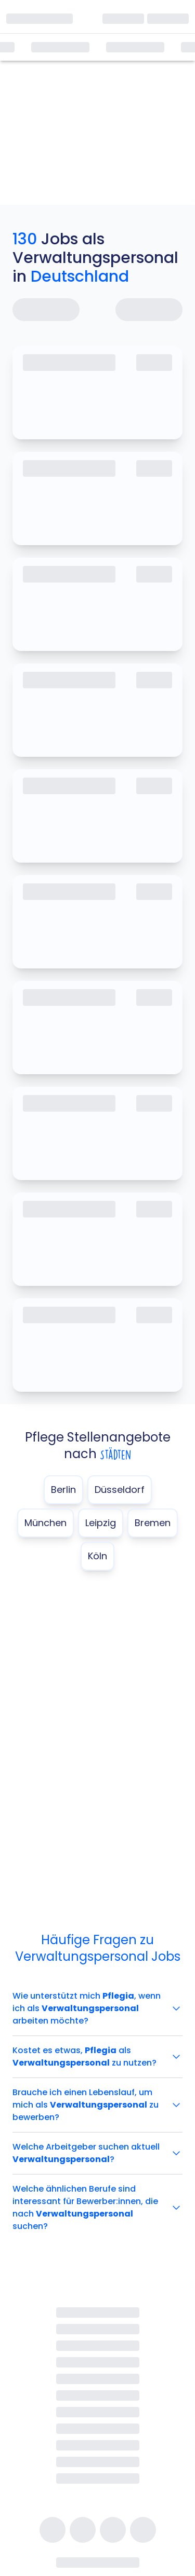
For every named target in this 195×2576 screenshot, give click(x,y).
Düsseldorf (120, 1489)
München (45, 1522)
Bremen (153, 1522)
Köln (97, 1555)
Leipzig (100, 1522)
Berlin (63, 1489)
